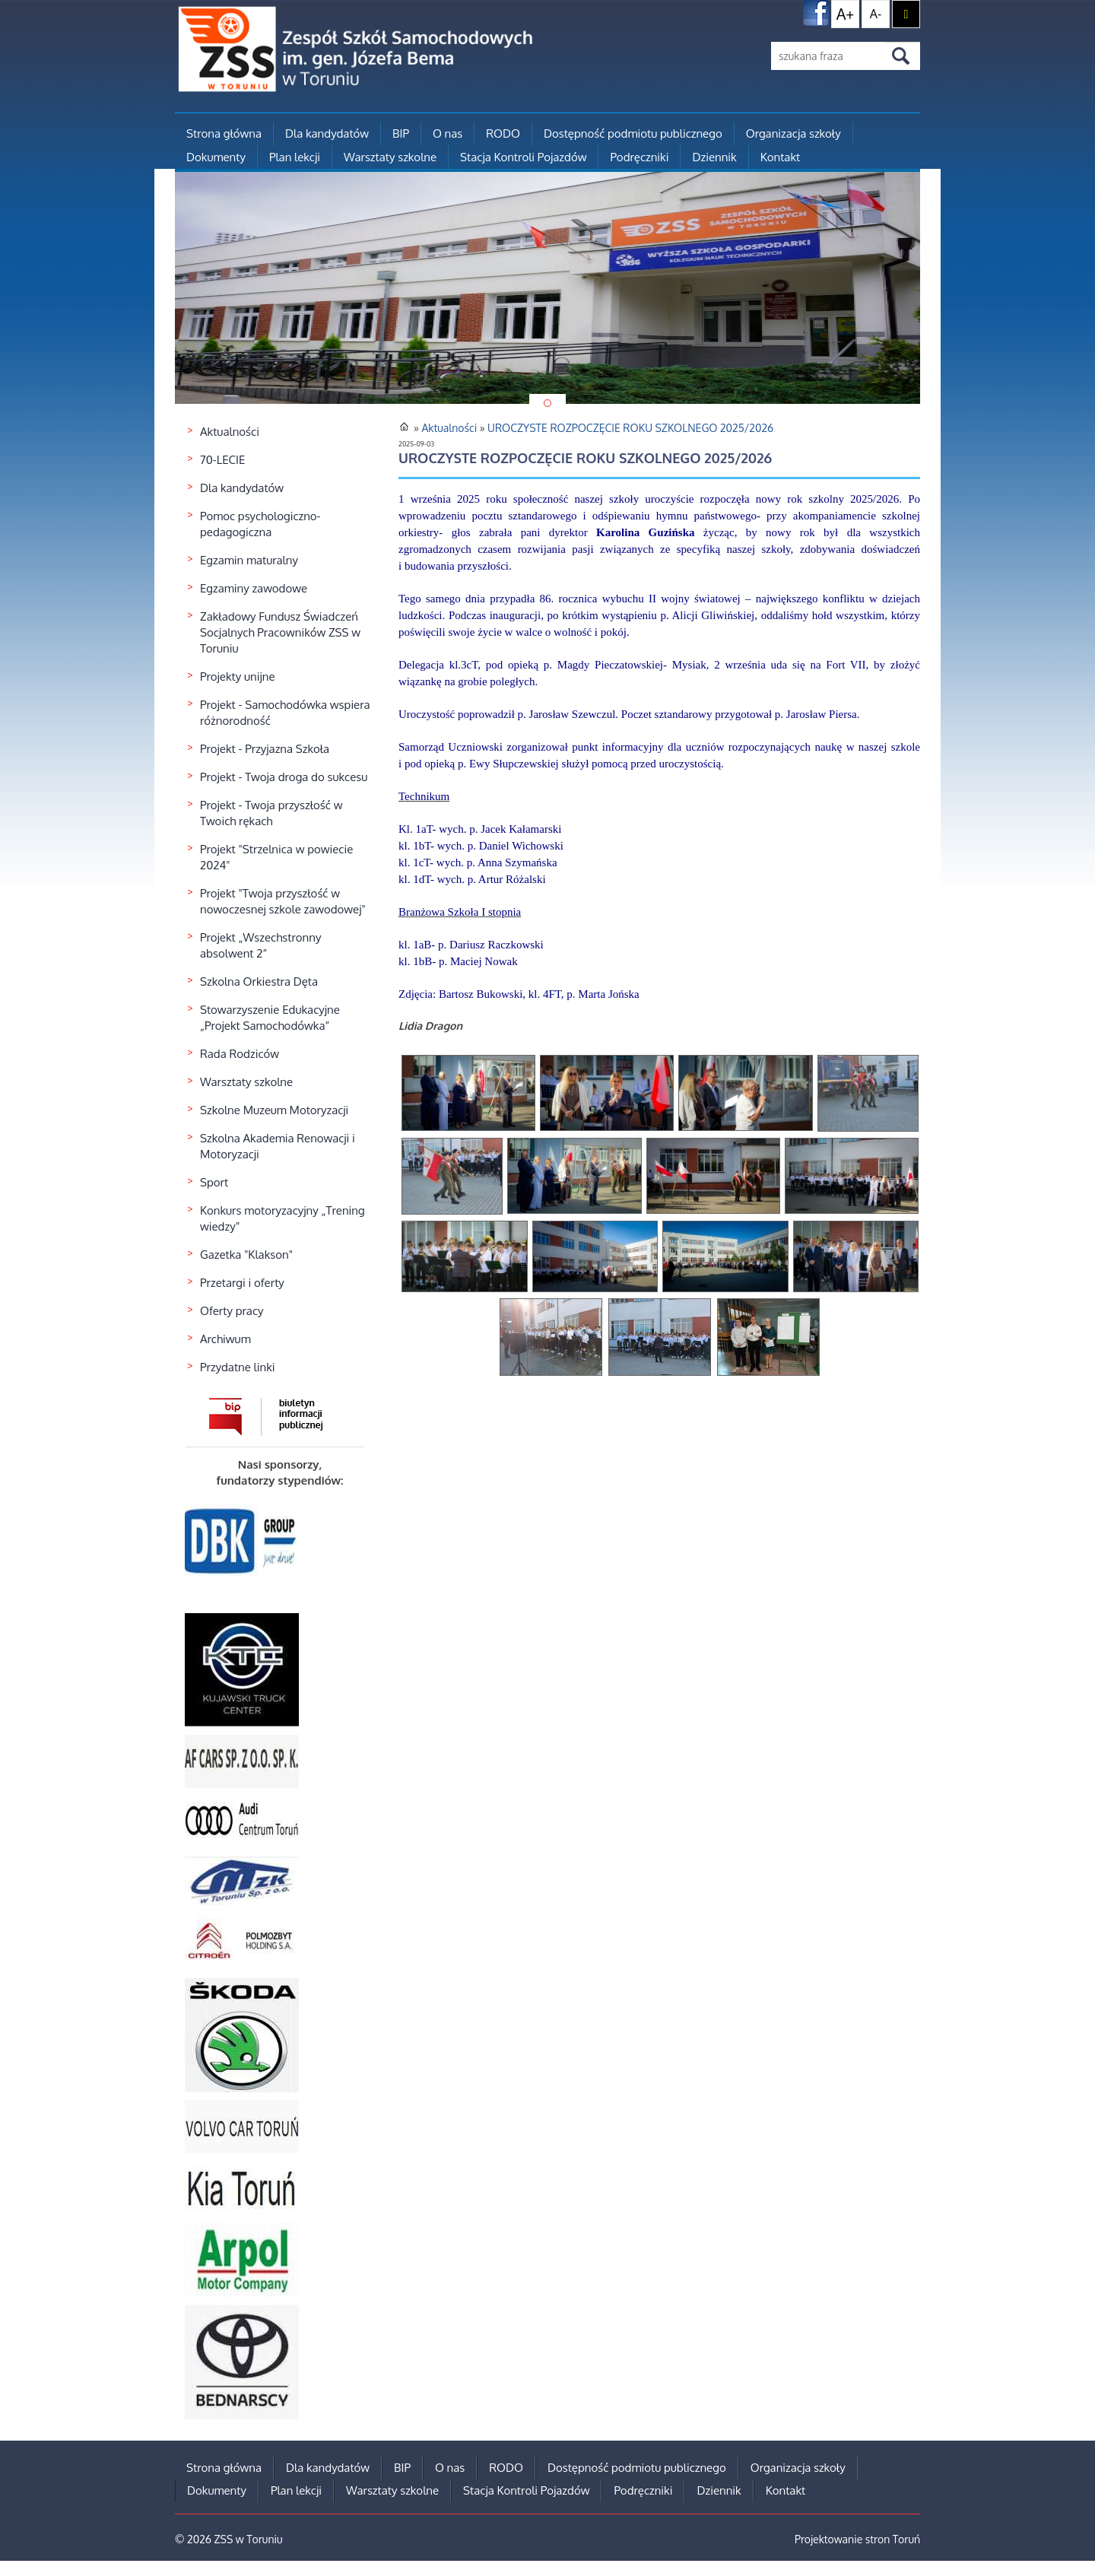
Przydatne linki (237, 1367)
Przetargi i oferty (242, 1282)
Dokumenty (216, 157)
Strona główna (224, 133)
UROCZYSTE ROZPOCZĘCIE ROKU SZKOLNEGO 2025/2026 (630, 427)
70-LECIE (222, 460)
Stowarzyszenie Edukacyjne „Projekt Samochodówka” (270, 1017)
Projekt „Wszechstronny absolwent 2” (260, 945)
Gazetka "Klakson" (246, 1254)
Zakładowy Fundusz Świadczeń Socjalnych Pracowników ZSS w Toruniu (280, 632)
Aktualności (229, 431)
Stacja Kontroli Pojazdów (523, 157)
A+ (845, 14)
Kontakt (780, 157)
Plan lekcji (294, 157)
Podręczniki (639, 157)
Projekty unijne (237, 676)
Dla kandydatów (327, 133)
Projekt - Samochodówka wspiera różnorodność (285, 712)
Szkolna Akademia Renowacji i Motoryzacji (277, 1146)
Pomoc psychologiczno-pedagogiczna (260, 524)
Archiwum (225, 1339)
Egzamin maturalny (249, 560)
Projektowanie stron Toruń (857, 2539)
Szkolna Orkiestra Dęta (259, 981)
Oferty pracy (232, 1311)
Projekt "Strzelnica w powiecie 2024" (276, 857)
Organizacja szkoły (793, 133)
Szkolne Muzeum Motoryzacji (274, 1110)
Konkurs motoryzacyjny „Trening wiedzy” (282, 1218)
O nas (447, 133)
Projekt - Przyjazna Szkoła (264, 749)
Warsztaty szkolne (390, 157)
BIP (400, 133)
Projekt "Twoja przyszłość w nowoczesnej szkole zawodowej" (283, 901)
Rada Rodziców (239, 1054)
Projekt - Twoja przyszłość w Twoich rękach (271, 813)
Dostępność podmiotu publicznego (633, 133)
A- (875, 13)
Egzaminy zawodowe (253, 588)
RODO (503, 133)
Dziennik (714, 157)
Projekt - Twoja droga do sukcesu (283, 777)
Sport (214, 1182)
